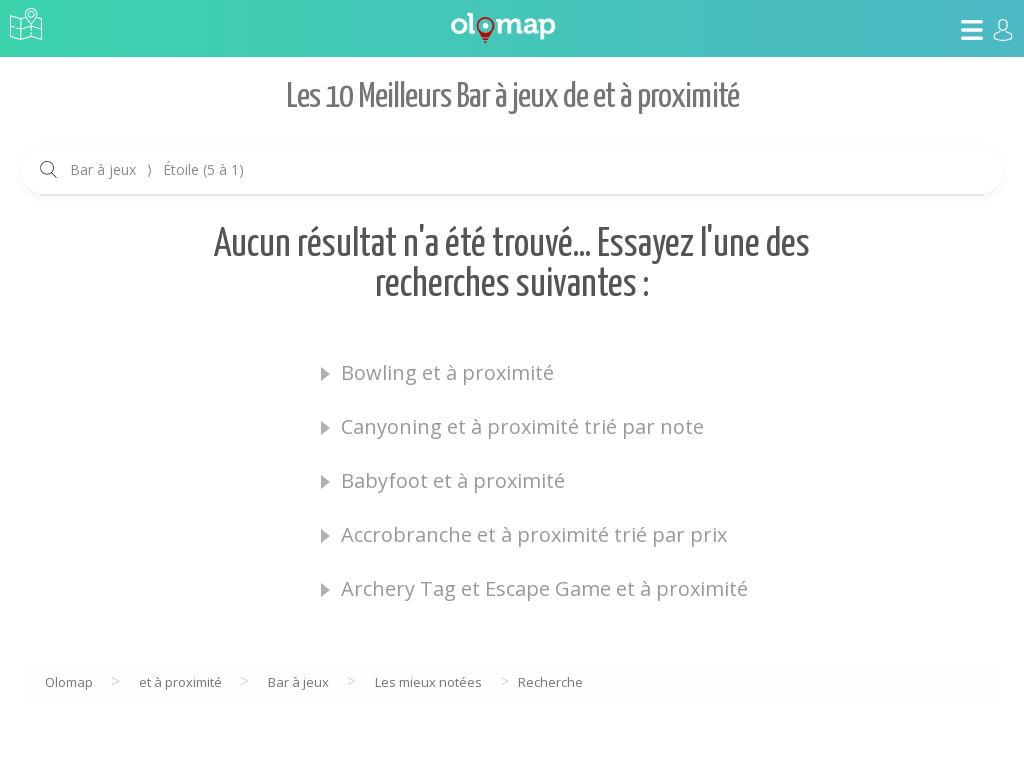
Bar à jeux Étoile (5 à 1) (157, 169)
